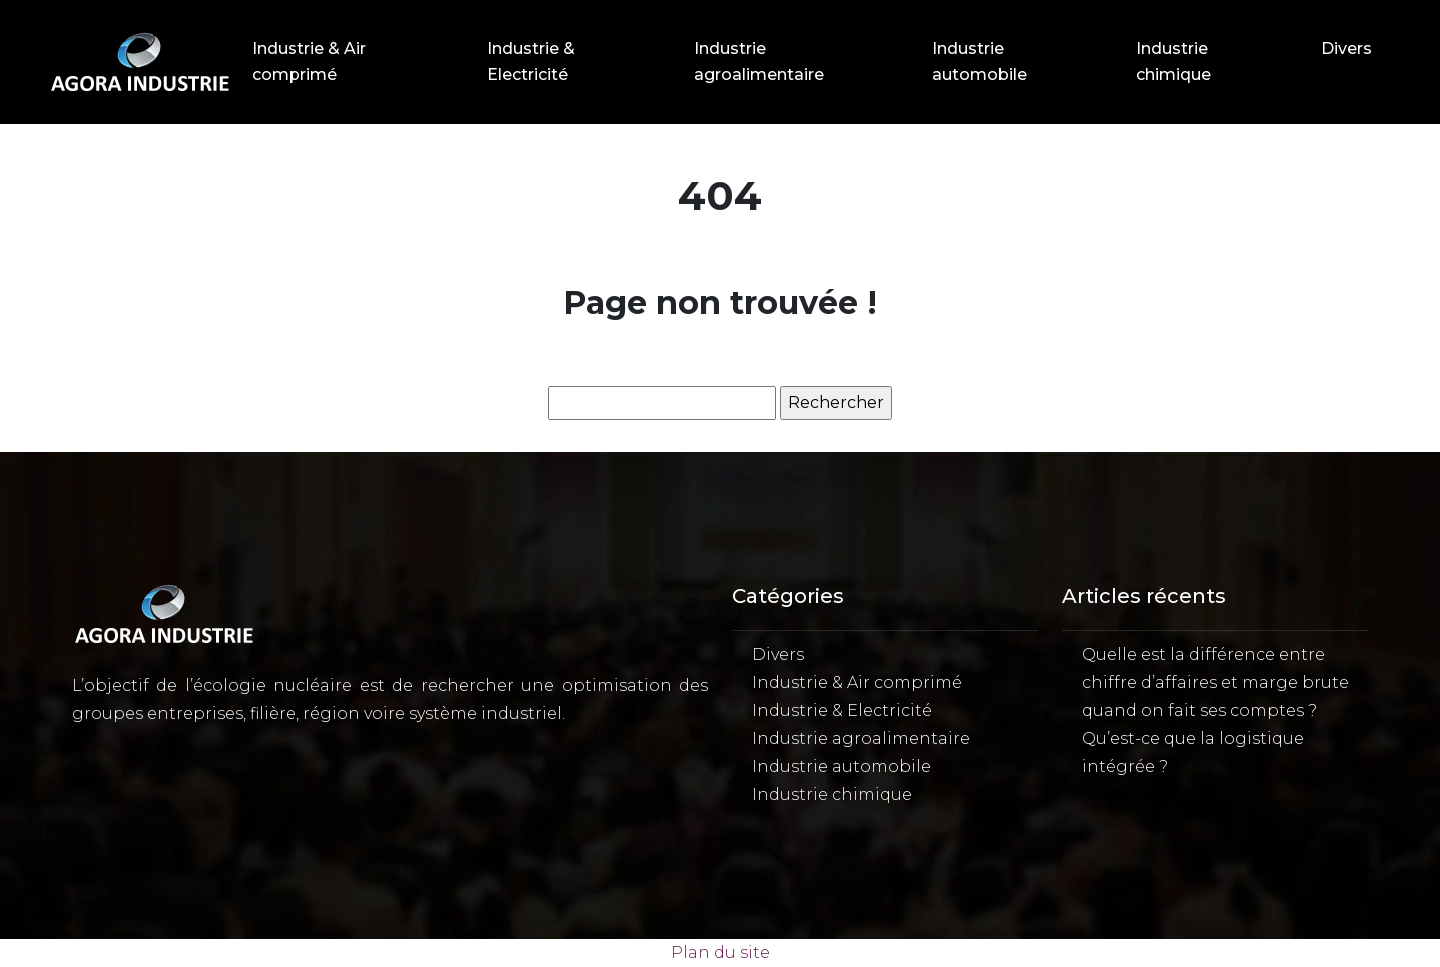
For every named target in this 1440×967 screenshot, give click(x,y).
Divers (1346, 48)
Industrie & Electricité (531, 61)
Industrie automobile (979, 61)
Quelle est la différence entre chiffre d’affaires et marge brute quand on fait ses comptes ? (1215, 682)
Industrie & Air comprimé (309, 61)
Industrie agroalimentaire (759, 61)
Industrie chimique (1173, 61)
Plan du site (720, 952)
